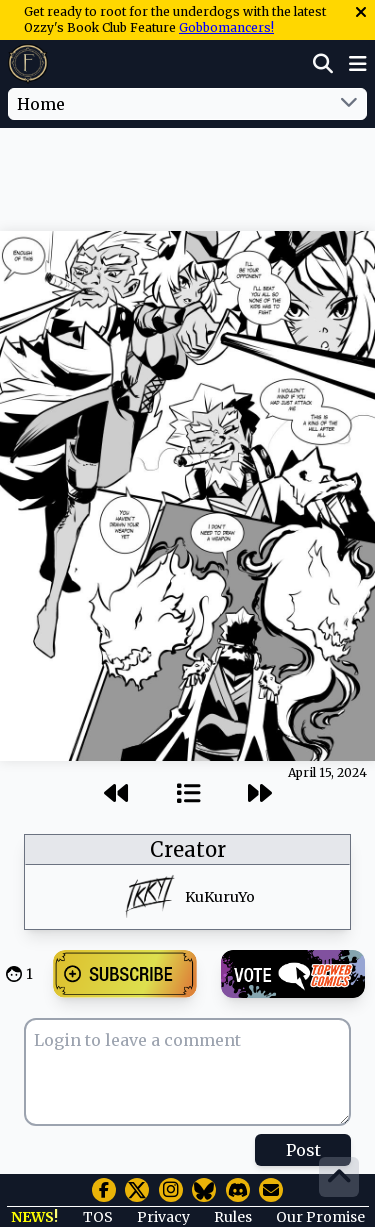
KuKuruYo (220, 897)
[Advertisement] (188, 169)
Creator (188, 849)
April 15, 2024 (327, 772)
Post (303, 1150)
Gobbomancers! (226, 27)
